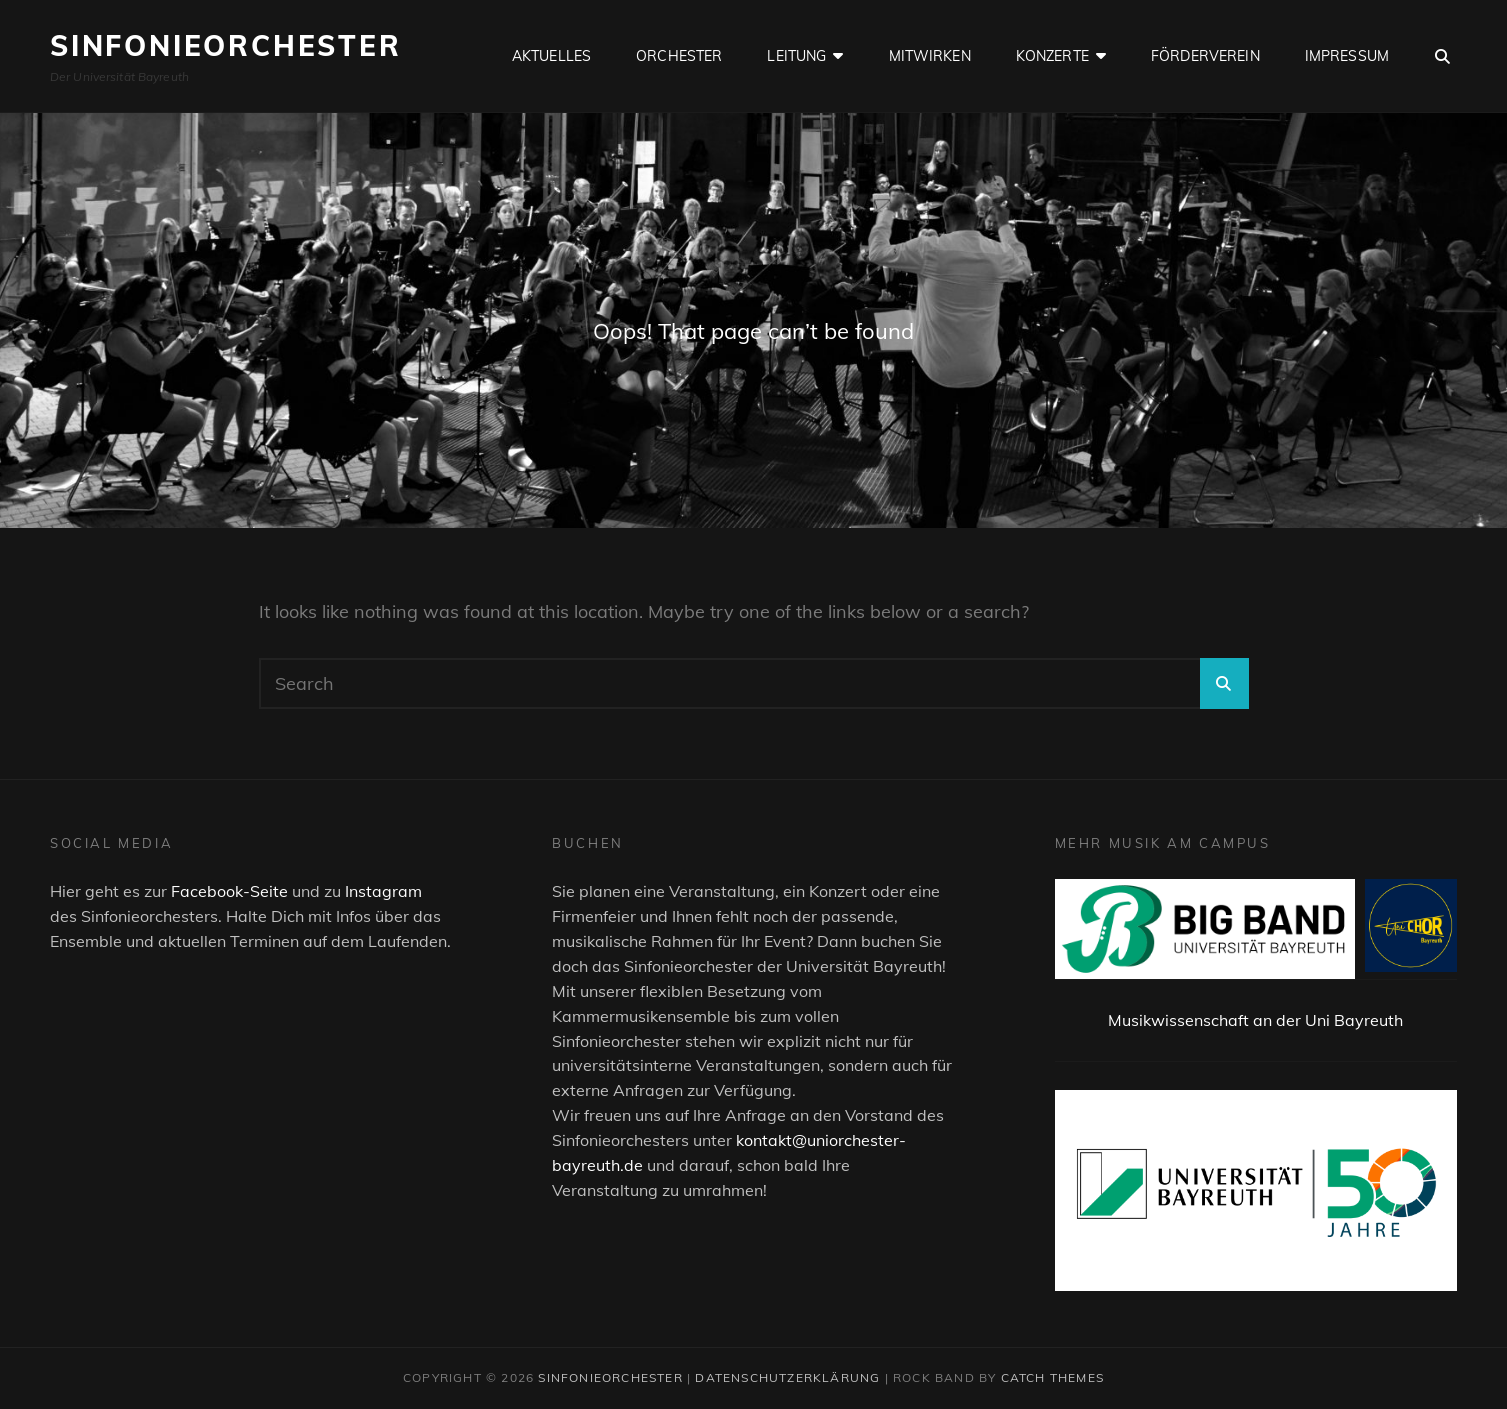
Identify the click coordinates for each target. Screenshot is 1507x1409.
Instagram (383, 891)
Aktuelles (551, 56)
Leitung (796, 56)
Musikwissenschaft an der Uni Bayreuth (1255, 1020)
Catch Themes (1052, 1377)
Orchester (679, 56)
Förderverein (1205, 56)
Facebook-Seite (229, 891)
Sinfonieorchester (226, 45)
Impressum (1347, 56)
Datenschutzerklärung (787, 1377)
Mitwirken (930, 56)
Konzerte (1052, 56)
